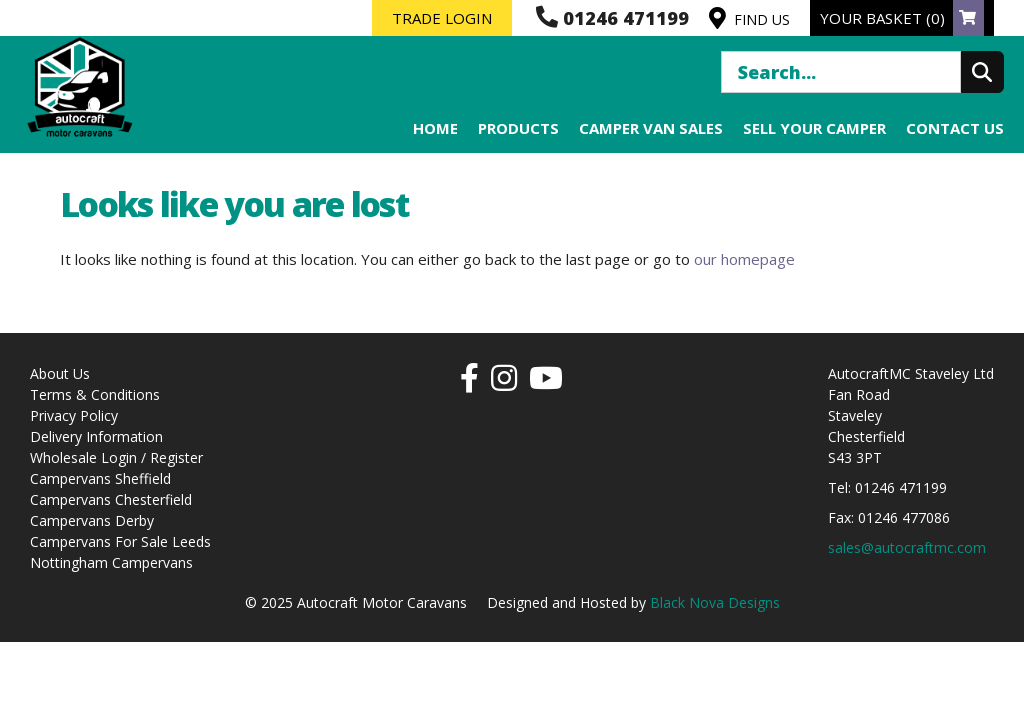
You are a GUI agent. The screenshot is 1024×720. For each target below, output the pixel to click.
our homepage (744, 259)
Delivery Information (96, 436)
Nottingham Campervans (111, 562)
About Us (60, 373)
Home (435, 128)
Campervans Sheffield (100, 478)
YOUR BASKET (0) (902, 18)
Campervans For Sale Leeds (120, 541)
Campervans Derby (92, 520)
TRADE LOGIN (442, 18)
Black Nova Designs (715, 602)
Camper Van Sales (651, 128)
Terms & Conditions (95, 394)
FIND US (749, 18)
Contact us (955, 128)
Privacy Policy (74, 415)
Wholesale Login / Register (116, 457)
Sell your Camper (814, 128)
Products (518, 128)
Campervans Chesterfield (111, 499)
